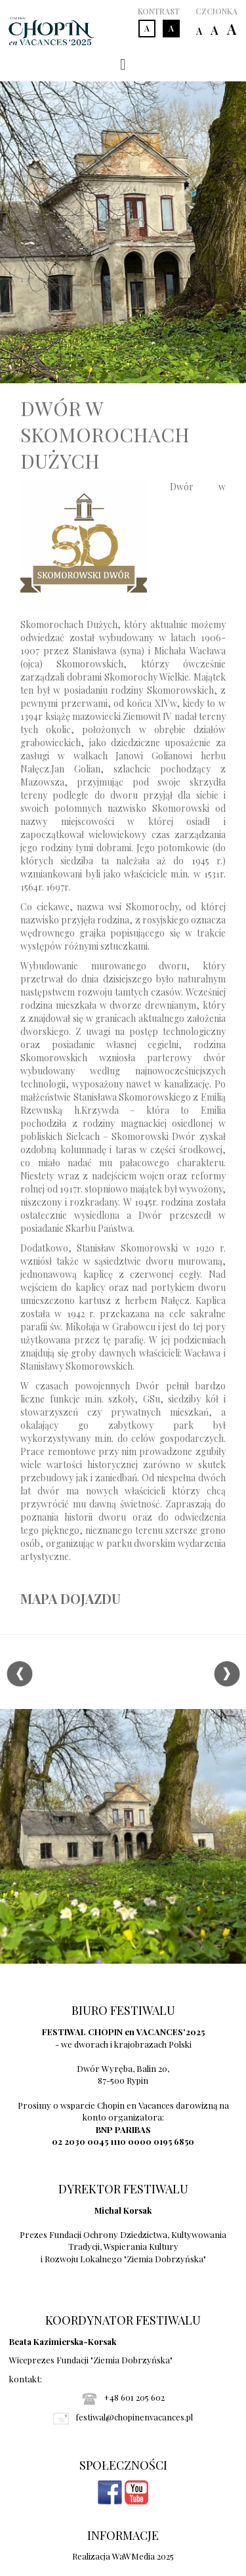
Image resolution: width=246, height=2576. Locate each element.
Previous (19, 1674)
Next (226, 1674)
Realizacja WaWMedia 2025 (123, 2556)
